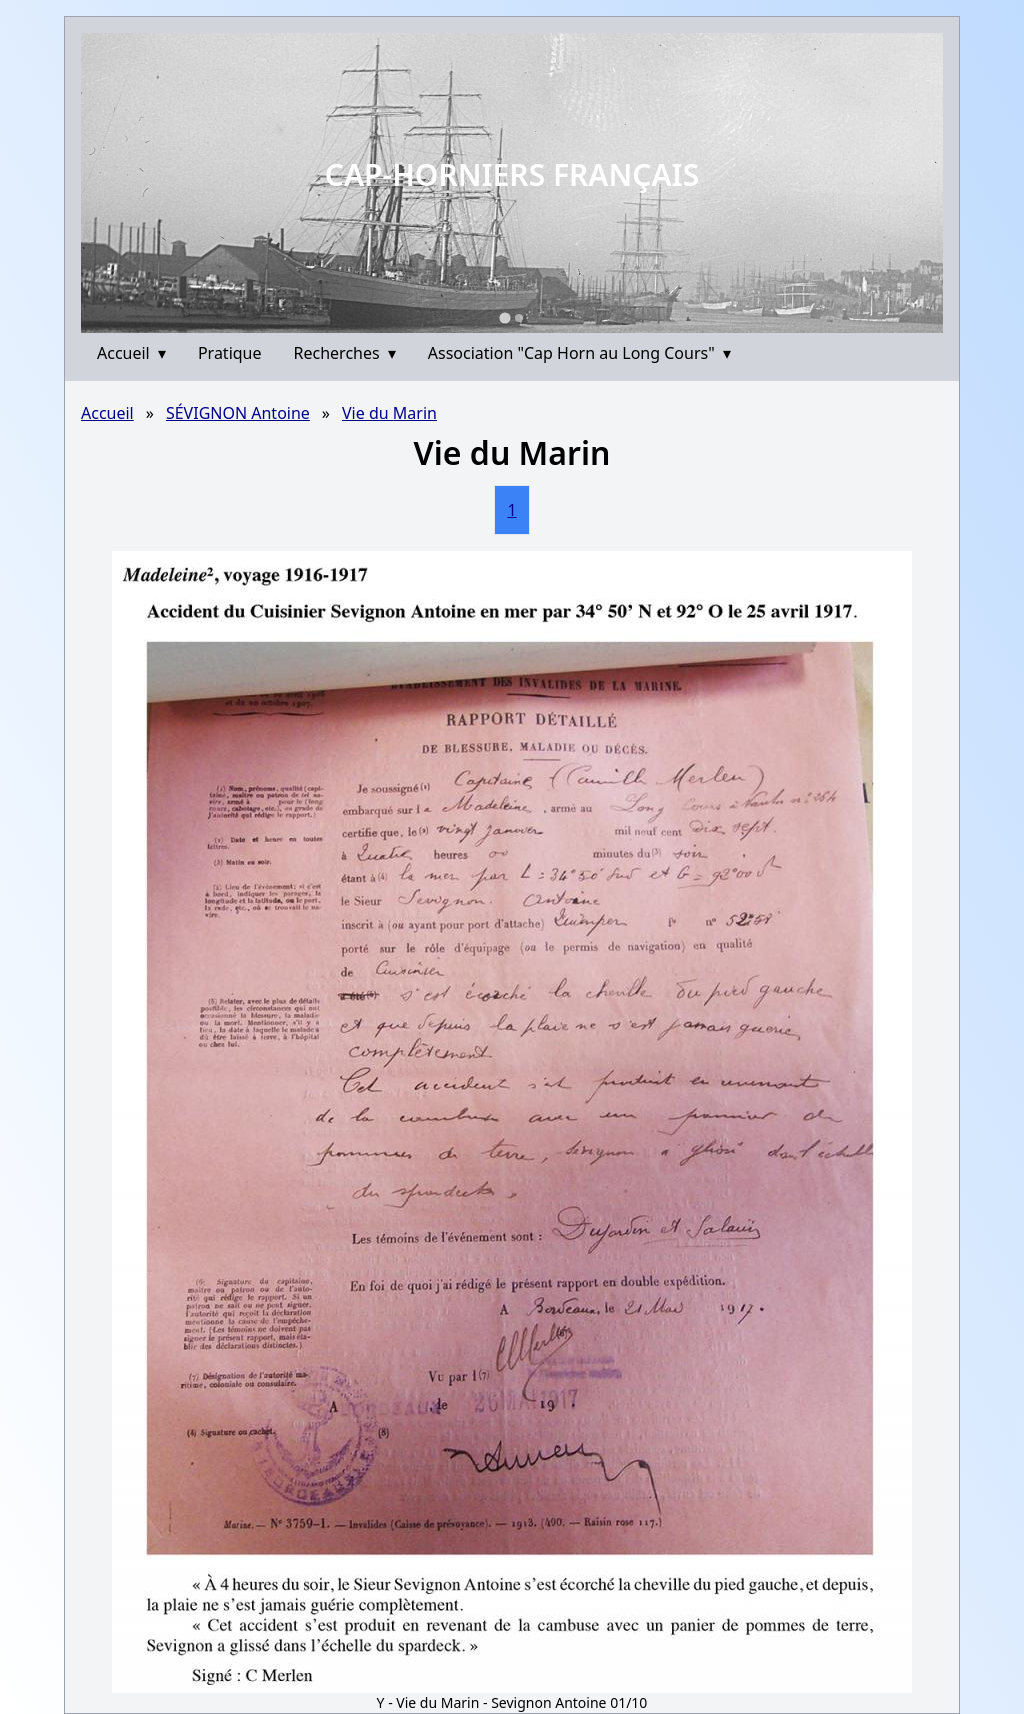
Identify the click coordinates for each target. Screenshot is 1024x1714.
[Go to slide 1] (504, 317)
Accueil (131, 353)
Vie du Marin (389, 413)
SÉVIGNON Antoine (238, 413)
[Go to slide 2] (519, 318)
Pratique (230, 353)
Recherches (345, 353)
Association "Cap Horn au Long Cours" (579, 353)
